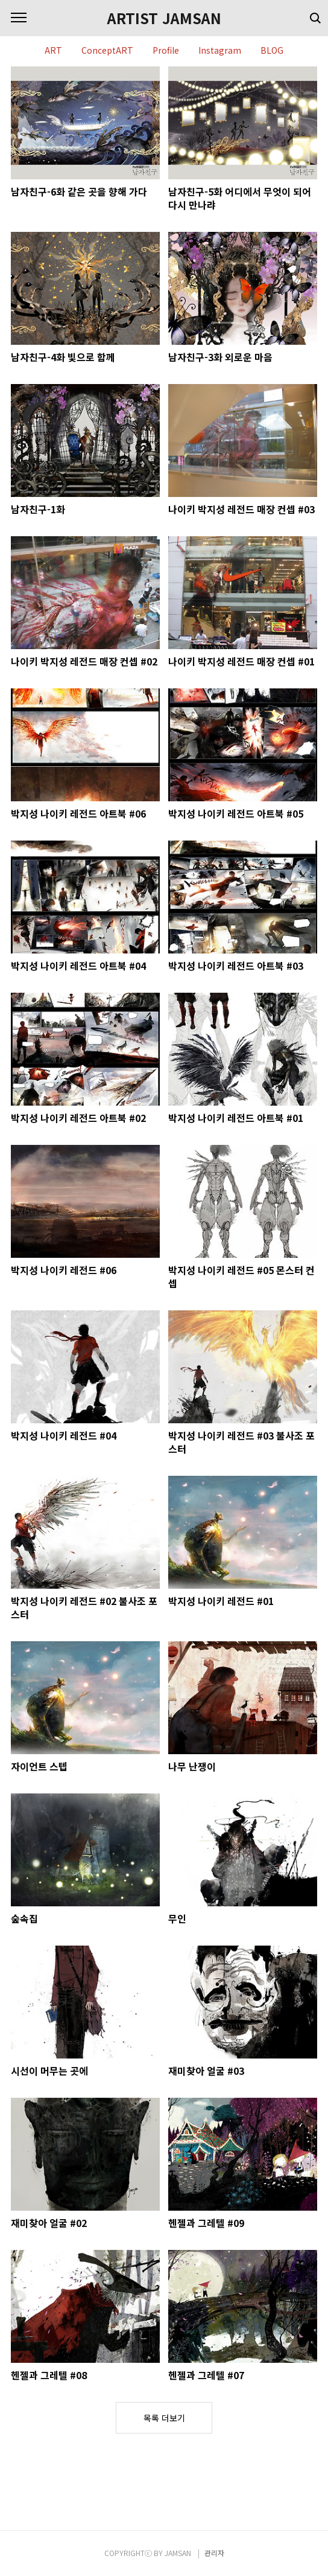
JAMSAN (178, 2553)
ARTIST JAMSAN (164, 18)
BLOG (271, 50)
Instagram (219, 50)
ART (53, 50)
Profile (166, 50)
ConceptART (107, 50)
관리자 (214, 2553)
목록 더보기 (164, 2418)
